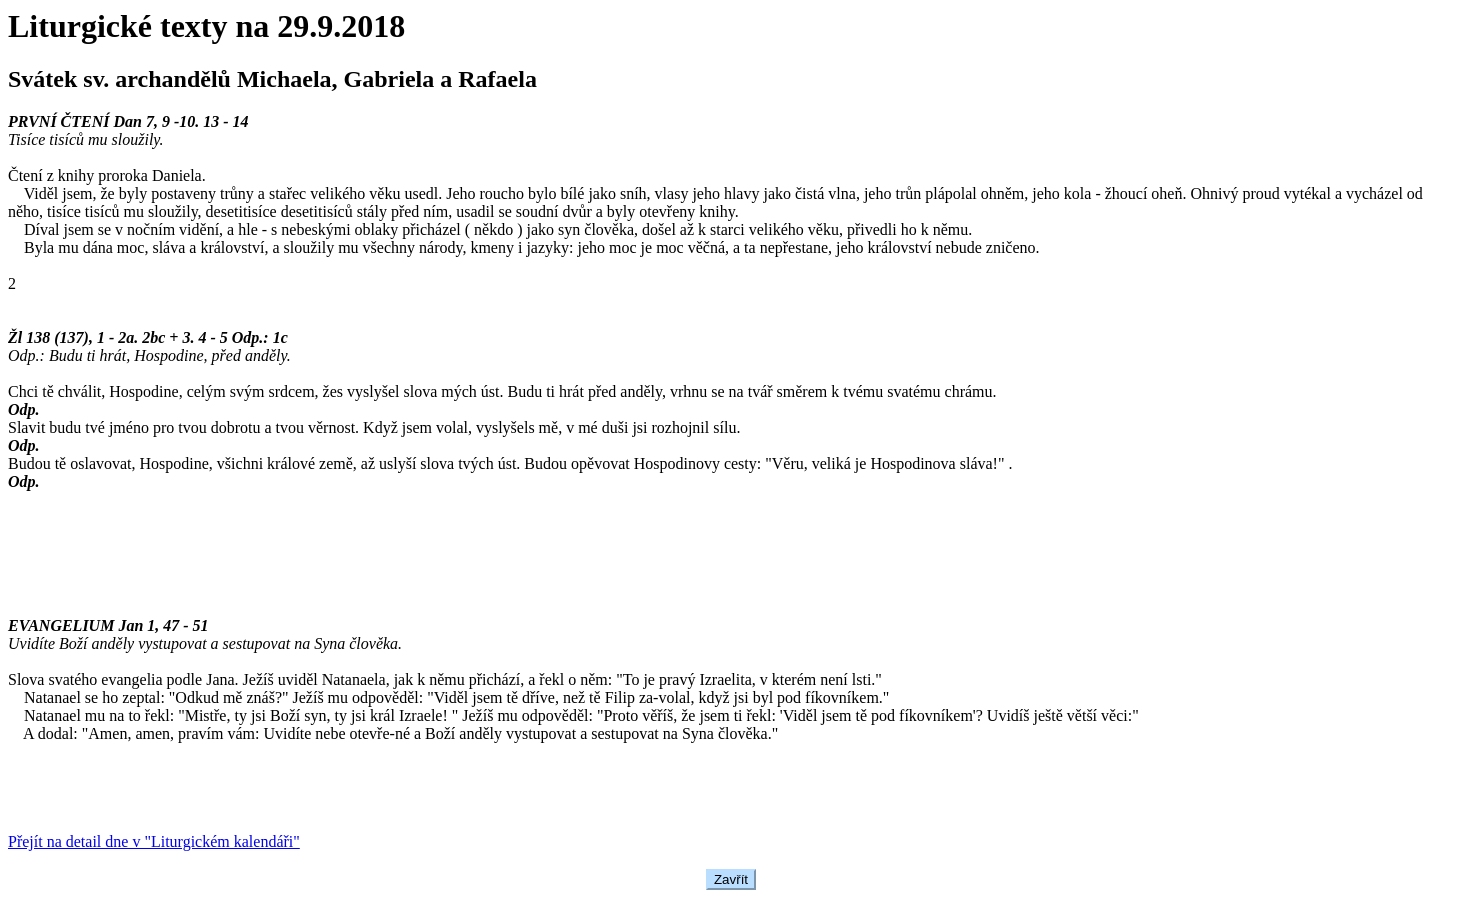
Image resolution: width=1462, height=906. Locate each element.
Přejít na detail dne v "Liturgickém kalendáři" (154, 841)
